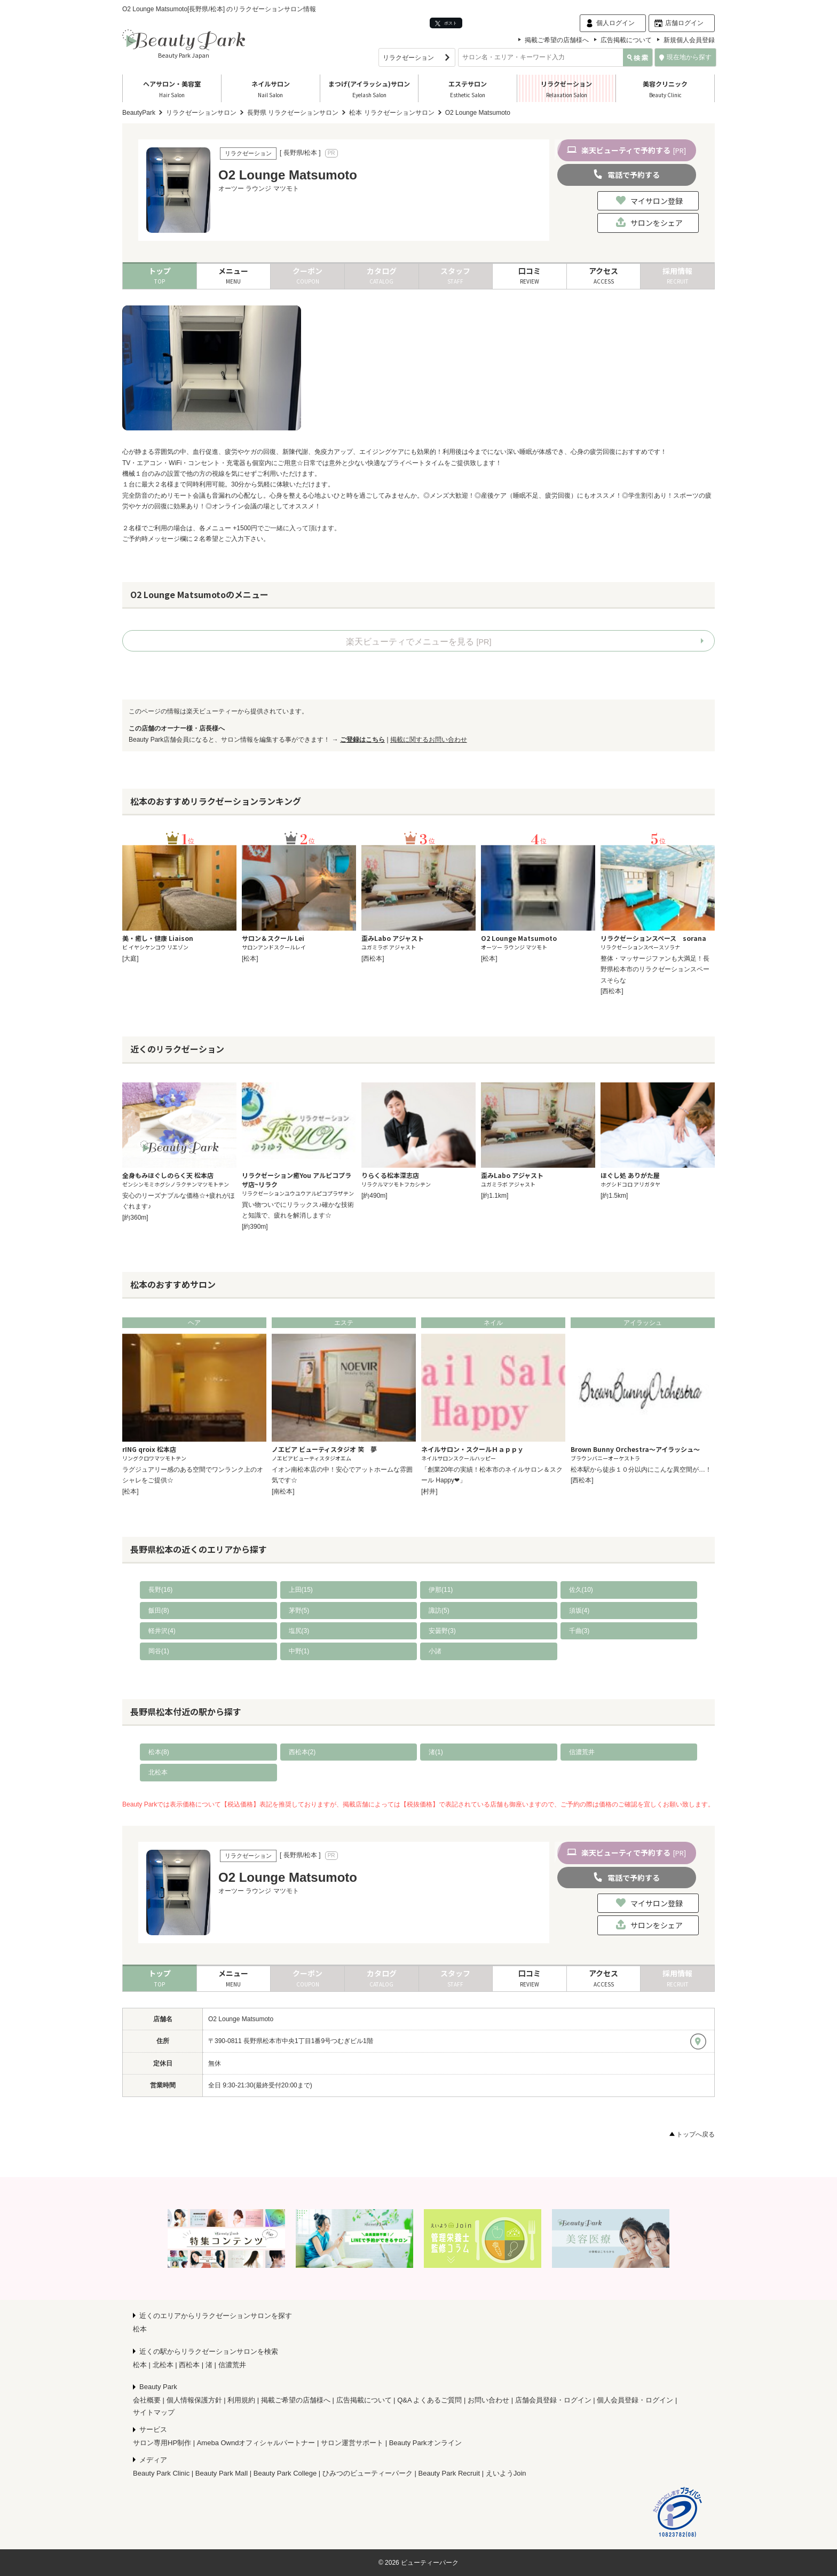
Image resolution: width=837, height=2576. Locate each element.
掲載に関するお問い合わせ (428, 739)
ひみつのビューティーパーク (367, 2473)
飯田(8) (158, 1610)
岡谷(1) (158, 1651)
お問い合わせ (488, 2400)
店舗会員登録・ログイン (553, 2400)
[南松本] (283, 1491)
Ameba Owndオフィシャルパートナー (256, 2443)
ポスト (446, 23)
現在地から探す (685, 57)
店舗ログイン (684, 23)
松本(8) (158, 1752)
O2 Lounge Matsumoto (240, 2019)
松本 (140, 2329)
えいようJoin (506, 2473)
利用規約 (241, 2400)
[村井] (429, 1491)
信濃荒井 (582, 1752)
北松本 (158, 1772)
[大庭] (130, 958)
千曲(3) (579, 1631)
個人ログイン (615, 23)
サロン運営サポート (352, 2443)
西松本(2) (302, 1752)
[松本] (250, 958)
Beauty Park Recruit (449, 2473)
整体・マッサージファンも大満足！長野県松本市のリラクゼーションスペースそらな (655, 969)
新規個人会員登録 (689, 40)
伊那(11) (441, 1589)
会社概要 (147, 2400)
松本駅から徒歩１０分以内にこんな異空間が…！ (641, 1469)
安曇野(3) (442, 1631)
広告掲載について (626, 40)
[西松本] (372, 958)
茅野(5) (299, 1610)
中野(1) (299, 1651)
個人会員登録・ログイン (635, 2400)
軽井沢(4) (162, 1631)
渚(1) (436, 1752)
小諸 (435, 1651)
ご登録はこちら (362, 739)
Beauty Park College (285, 2473)
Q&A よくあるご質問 (429, 2400)
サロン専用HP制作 (162, 2443)
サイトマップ (154, 2412)
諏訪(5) (439, 1610)
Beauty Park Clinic (161, 2473)
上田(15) (301, 1589)
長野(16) (160, 1589)
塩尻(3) (299, 1631)
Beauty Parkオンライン (425, 2443)
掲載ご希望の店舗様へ (557, 40)
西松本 (189, 2365)
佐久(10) (581, 1589)
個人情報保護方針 (194, 2400)
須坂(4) (579, 1610)
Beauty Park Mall (221, 2473)
